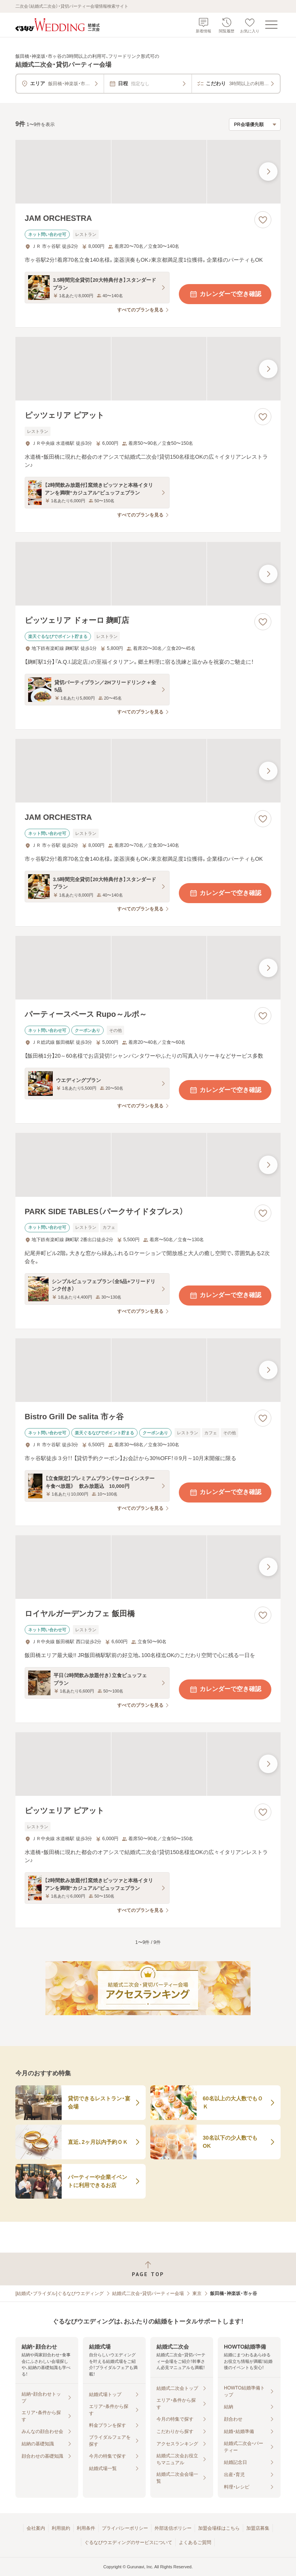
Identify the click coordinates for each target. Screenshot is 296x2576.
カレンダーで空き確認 (225, 294)
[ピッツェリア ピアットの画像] (148, 368)
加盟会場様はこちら (219, 2528)
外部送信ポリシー (173, 2528)
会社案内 (36, 2528)
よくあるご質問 (195, 2542)
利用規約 (61, 2528)
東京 (197, 2293)
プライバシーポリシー (125, 2528)
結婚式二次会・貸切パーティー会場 (148, 2293)
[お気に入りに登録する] (262, 219)
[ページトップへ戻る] (148, 2269)
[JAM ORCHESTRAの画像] (148, 172)
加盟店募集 (257, 2528)
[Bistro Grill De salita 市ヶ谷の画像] (148, 1370)
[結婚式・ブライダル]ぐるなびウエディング (59, 2293)
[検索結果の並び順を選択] (255, 124)
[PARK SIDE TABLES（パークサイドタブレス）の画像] (148, 1164)
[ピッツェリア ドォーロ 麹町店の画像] (148, 574)
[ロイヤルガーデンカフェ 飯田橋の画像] (148, 1567)
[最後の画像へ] (268, 171)
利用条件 (86, 2528)
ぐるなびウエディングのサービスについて (128, 2542)
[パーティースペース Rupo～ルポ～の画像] (148, 967)
